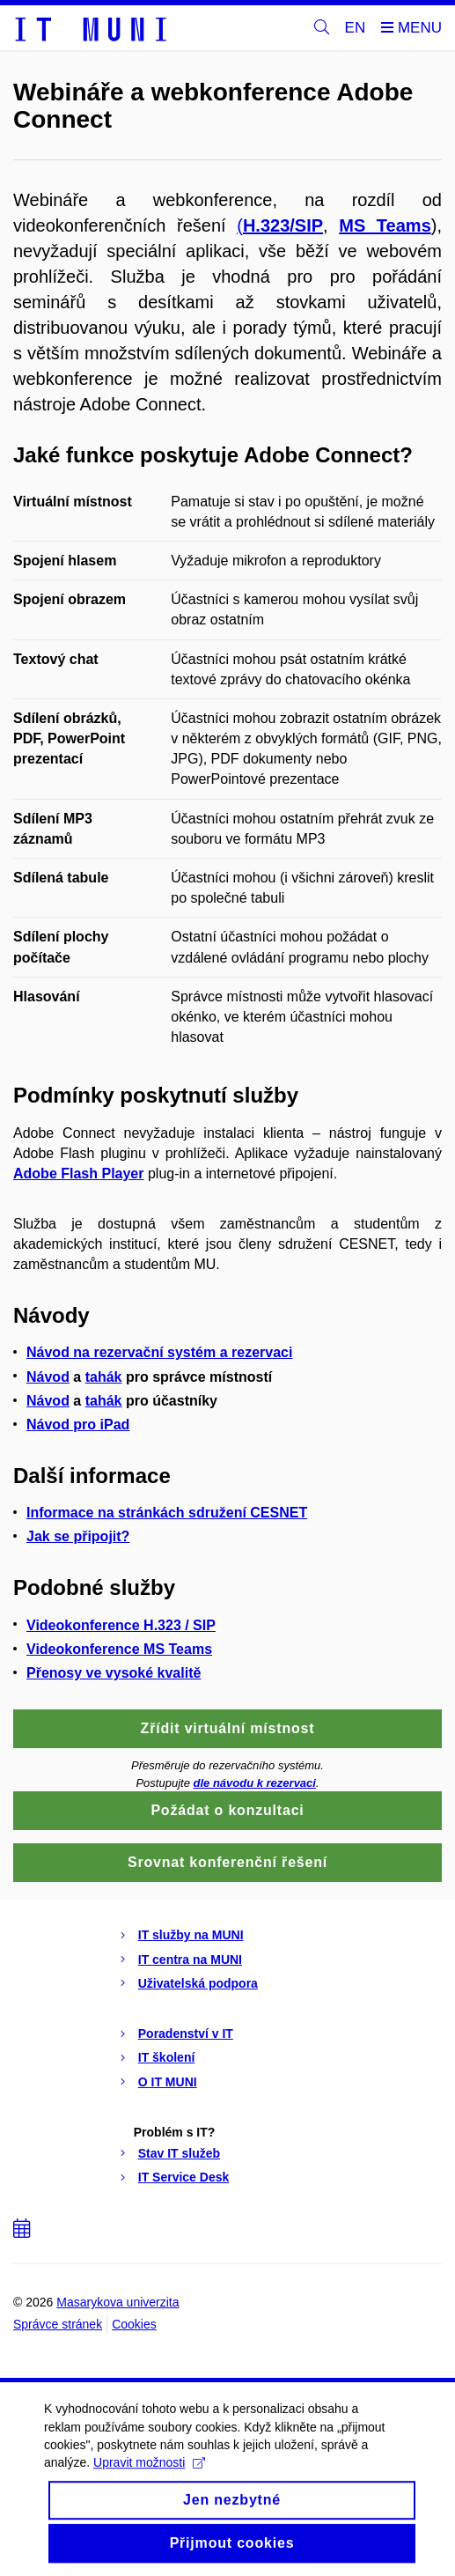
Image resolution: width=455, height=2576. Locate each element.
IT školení (166, 2057)
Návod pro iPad (77, 1424)
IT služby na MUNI (191, 1935)
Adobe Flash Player (78, 1173)
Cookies (134, 2324)
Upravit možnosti (149, 2485)
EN (355, 27)
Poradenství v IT (185, 2033)
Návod (48, 1376)
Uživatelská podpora (198, 1983)
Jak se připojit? (77, 1536)
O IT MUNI (167, 2082)
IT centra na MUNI (190, 1959)
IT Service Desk (184, 2177)
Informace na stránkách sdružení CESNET (166, 1512)
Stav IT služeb (179, 2153)
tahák (103, 1376)
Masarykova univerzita (117, 2302)
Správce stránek (57, 2324)
